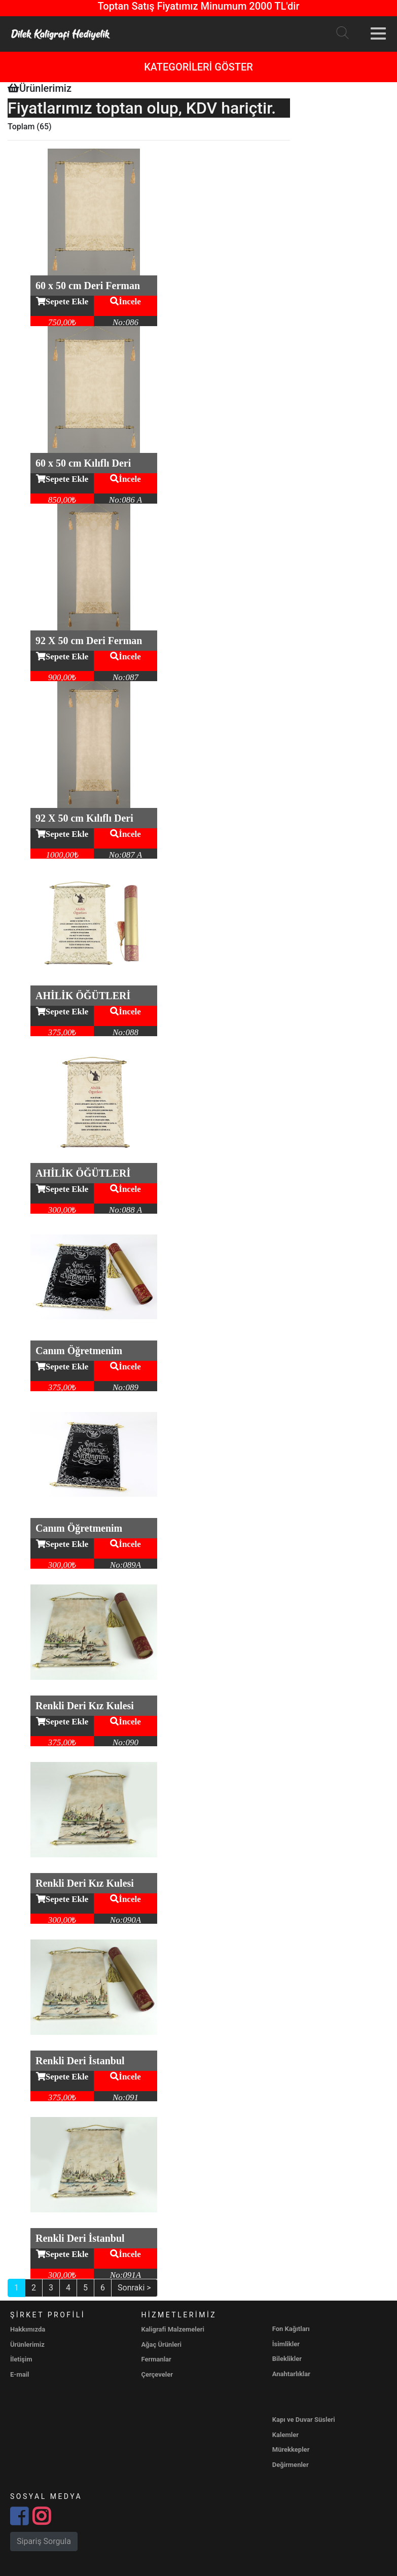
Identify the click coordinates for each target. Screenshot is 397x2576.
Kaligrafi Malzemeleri (172, 2329)
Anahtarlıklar (291, 2374)
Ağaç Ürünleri (161, 2344)
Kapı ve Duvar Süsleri (303, 2419)
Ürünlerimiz (27, 2344)
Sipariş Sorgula (44, 2541)
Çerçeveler (157, 2374)
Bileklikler (287, 2358)
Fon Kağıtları (291, 2329)
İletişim (21, 2359)
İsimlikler (286, 2344)
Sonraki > (134, 2287)
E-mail (19, 2374)
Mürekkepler (291, 2449)
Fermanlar (156, 2359)
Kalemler (285, 2435)
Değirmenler (290, 2464)
